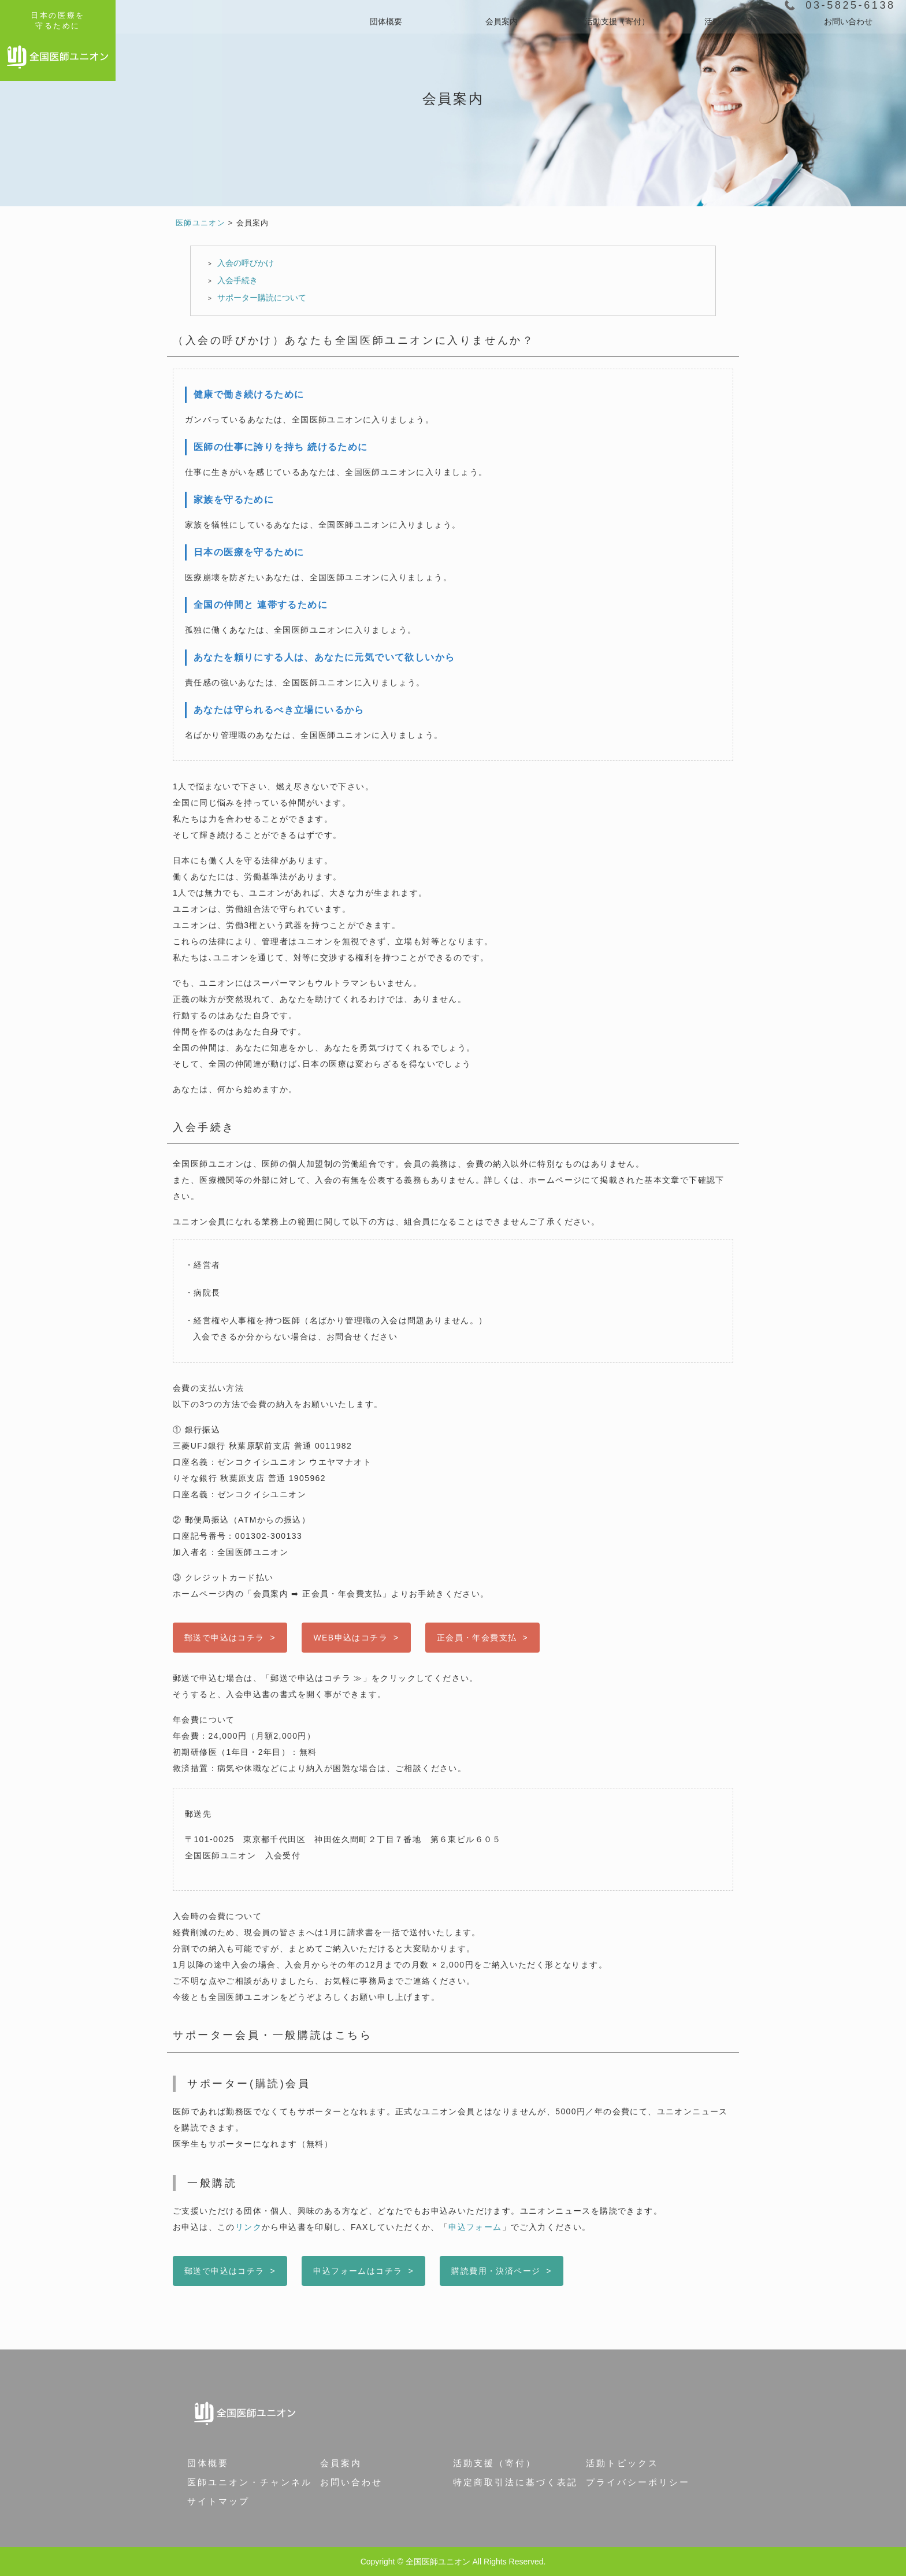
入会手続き (237, 280)
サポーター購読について (261, 297)
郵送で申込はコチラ (224, 1637)
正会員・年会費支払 (477, 1637)
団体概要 (386, 21)
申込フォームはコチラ (357, 2271)
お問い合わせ (848, 21)
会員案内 (501, 21)
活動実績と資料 (732, 21)
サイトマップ (218, 2501)
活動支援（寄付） (617, 21)
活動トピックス (622, 2463)
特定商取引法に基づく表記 (515, 2482)
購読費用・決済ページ (495, 2271)
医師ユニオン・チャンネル (249, 2482)
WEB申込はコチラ (350, 1637)
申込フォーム (475, 2227)
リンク (248, 2227)
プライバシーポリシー (638, 2482)
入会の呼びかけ (245, 263)
